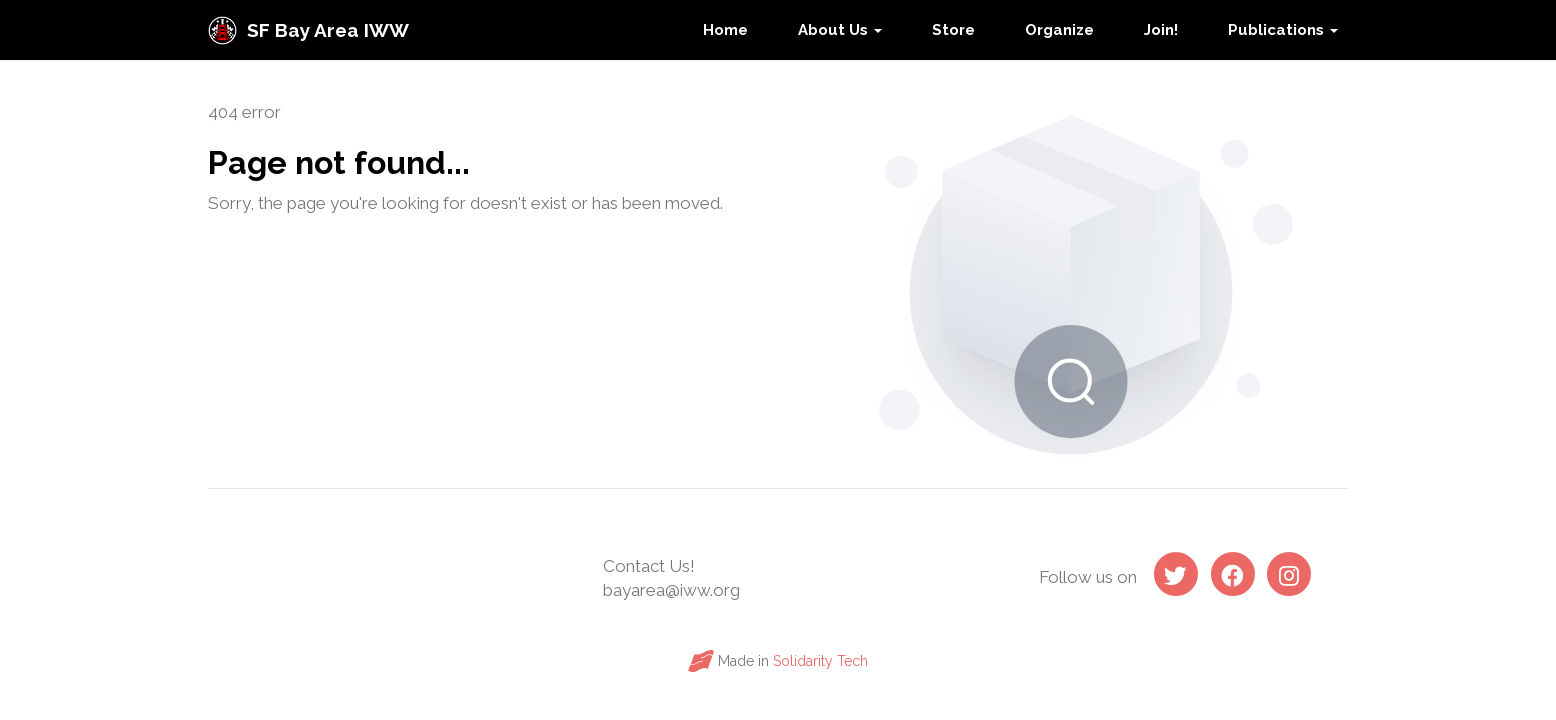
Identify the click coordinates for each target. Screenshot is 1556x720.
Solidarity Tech (820, 661)
